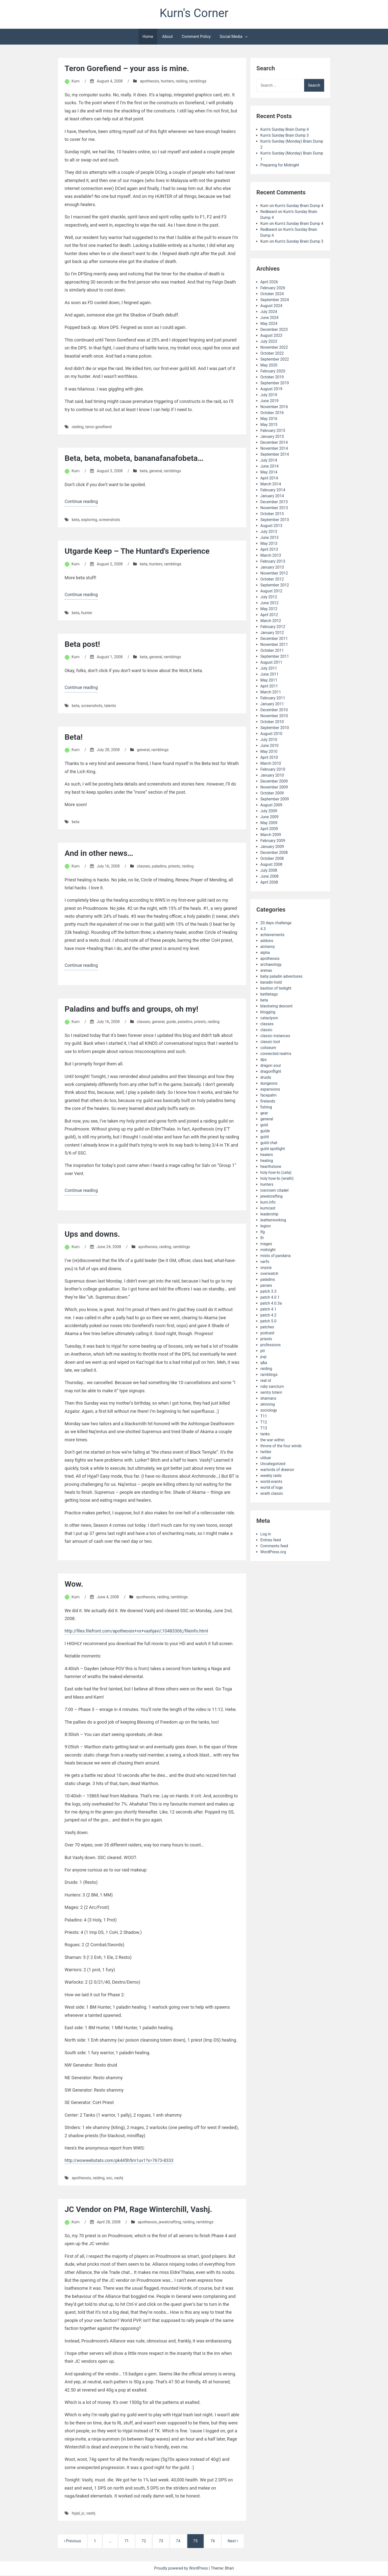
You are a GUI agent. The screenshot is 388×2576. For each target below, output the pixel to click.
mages (266, 1244)
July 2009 (268, 811)
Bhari (230, 2569)
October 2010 (272, 722)
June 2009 (269, 817)
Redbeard (268, 212)
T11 (263, 1416)
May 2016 (269, 419)
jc (83, 2513)
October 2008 (272, 858)
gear (264, 1113)
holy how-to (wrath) (277, 1178)
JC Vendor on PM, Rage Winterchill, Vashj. (140, 2209)
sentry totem (271, 1392)
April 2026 (269, 282)
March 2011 (270, 692)
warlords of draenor (277, 1470)
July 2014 (268, 460)
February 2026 (273, 288)
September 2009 (275, 799)
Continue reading (81, 502)
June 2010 (269, 745)
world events (271, 1481)
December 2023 (274, 329)
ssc (110, 2178)
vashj (119, 2178)
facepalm (268, 1095)
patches (267, 1327)
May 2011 (269, 680)
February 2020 (273, 371)
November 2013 (274, 508)
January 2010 (272, 775)
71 (127, 2541)
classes (144, 866)
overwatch (269, 1273)
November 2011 (274, 644)
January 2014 (272, 496)
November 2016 (274, 407)
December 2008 (274, 852)
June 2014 (269, 466)
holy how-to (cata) (276, 1172)
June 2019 (269, 401)
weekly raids (271, 1475)
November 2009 (274, 787)
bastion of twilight (276, 988)
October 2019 (272, 377)
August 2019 (271, 389)
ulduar (265, 1458)
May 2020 (269, 365)
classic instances (275, 1036)
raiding (183, 81)
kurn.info (268, 1202)
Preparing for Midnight (280, 165)
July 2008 (268, 870)
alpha (265, 952)
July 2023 (268, 341)
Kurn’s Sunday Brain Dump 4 (285, 129)
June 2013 (269, 537)
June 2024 (269, 317)
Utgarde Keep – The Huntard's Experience (138, 551)
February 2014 (273, 490)
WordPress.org (273, 1552)
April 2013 (269, 549)
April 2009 (269, 829)
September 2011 (275, 656)
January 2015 (272, 436)
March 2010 (270, 763)
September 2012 (275, 585)
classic (266, 1030)
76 (214, 2541)
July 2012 (268, 597)
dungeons (269, 1083)
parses (266, 1285)
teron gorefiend (99, 427)
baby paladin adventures (281, 976)
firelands (267, 1101)
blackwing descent (276, 1006)
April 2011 (269, 686)
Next (235, 2541)
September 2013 (275, 520)
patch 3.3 (268, 1291)
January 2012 (272, 633)
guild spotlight (272, 1149)
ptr (262, 1351)
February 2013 (273, 561)
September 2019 (275, 383)
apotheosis (150, 81)
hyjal (76, 2513)
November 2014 (274, 448)
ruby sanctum (272, 1386)
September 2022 (275, 359)
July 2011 (268, 668)
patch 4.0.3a (271, 1303)
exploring (89, 520)
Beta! (74, 737)
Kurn (76, 81)
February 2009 (273, 841)
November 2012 (274, 573)
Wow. (74, 1584)
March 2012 (270, 621)
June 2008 (269, 876)
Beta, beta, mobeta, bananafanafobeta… (135, 458)
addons (266, 941)
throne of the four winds (281, 1446)
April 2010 (269, 757)
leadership (269, 1214)
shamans (268, 1398)
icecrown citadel (274, 1190)
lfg (262, 1232)
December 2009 (274, 781)
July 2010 (268, 739)
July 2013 (268, 531)
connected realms (276, 1053)
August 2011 (271, 662)
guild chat (269, 1143)
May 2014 (269, 472)
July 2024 (268, 312)
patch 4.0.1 (270, 1297)
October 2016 (272, 413)
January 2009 (272, 846)
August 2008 (271, 864)
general (156, 471)
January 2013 (272, 567)
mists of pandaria (275, 1256)
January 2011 (272, 704)
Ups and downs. (93, 1234)
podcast (267, 1333)
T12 (263, 1422)
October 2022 (272, 353)
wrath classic (272, 1493)
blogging (268, 1012)
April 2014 (269, 478)
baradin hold (271, 982)
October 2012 (272, 579)
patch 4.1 (268, 1309)
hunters (168, 81)
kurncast (268, 1208)
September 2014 (275, 454)
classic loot (270, 1042)
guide (172, 1022)
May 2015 (269, 424)
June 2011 (269, 674)
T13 (263, 1428)
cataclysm (269, 1018)
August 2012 (271, 591)
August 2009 (271, 805)
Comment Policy (196, 36)
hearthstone (271, 1166)
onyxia (266, 1267)
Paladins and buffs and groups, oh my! (132, 1009)
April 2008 (269, 882)
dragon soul (270, 1065)
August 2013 (271, 526)
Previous (72, 2541)
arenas (266, 970)
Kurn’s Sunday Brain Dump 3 (285, 135)
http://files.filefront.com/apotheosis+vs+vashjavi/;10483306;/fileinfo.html (137, 1631)
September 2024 (275, 300)
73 (162, 2541)
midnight (268, 1250)
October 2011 (272, 650)
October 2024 (272, 294)
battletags (269, 994)
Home (148, 36)
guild (264, 1137)
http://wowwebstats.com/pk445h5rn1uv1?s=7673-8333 (120, 2161)
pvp (263, 1357)
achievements (272, 935)
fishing (266, 1107)
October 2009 (272, 793)
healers (266, 1155)
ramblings (199, 81)
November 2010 (274, 716)
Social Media (231, 36)
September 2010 (275, 728)
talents (111, 706)
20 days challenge (276, 923)
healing (266, 1160)
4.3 (263, 929)
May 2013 (269, 543)
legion (265, 1226)
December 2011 (274, 638)
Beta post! (83, 644)
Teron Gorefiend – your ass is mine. (128, 68)
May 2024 (269, 323)
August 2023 (271, 335)
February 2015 (273, 430)
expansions (270, 1089)
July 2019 (268, 395)
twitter (266, 1452)
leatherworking (273, 1220)
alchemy (267, 947)
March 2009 (270, 835)
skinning (267, 1404)
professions (270, 1345)
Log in (265, 1534)
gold (264, 1125)
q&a (263, 1363)
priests (175, 866)
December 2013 (274, 502)
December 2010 (274, 710)
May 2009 (269, 823)
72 (145, 2541)
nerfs (264, 1262)
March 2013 (270, 555)
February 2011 (273, 698)
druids (265, 1077)
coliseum (268, 1048)
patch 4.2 (268, 1315)
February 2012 (273, 627)
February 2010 (273, 769)
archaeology (271, 964)
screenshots (110, 520)
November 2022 (274, 347)
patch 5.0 (268, 1321)
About (167, 36)
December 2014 (274, 442)
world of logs (271, 1487)
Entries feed (270, 1540)
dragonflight (271, 1071)
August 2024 (271, 306)
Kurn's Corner (194, 13)
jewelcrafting (171, 2222)
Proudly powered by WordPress (181, 2569)
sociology (268, 1410)
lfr (262, 1238)
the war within (272, 1440)
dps (263, 1059)
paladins (160, 866)
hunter (87, 613)
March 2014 (270, 484)
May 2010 (269, 751)
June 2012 (269, 603)
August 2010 (271, 734)
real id (265, 1380)
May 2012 (269, 609)
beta (144, 471)
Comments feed (274, 1546)
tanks (265, 1434)
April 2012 (269, 615)
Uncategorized (273, 1464)
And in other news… (99, 853)
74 (179, 2541)
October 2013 (272, 514)
